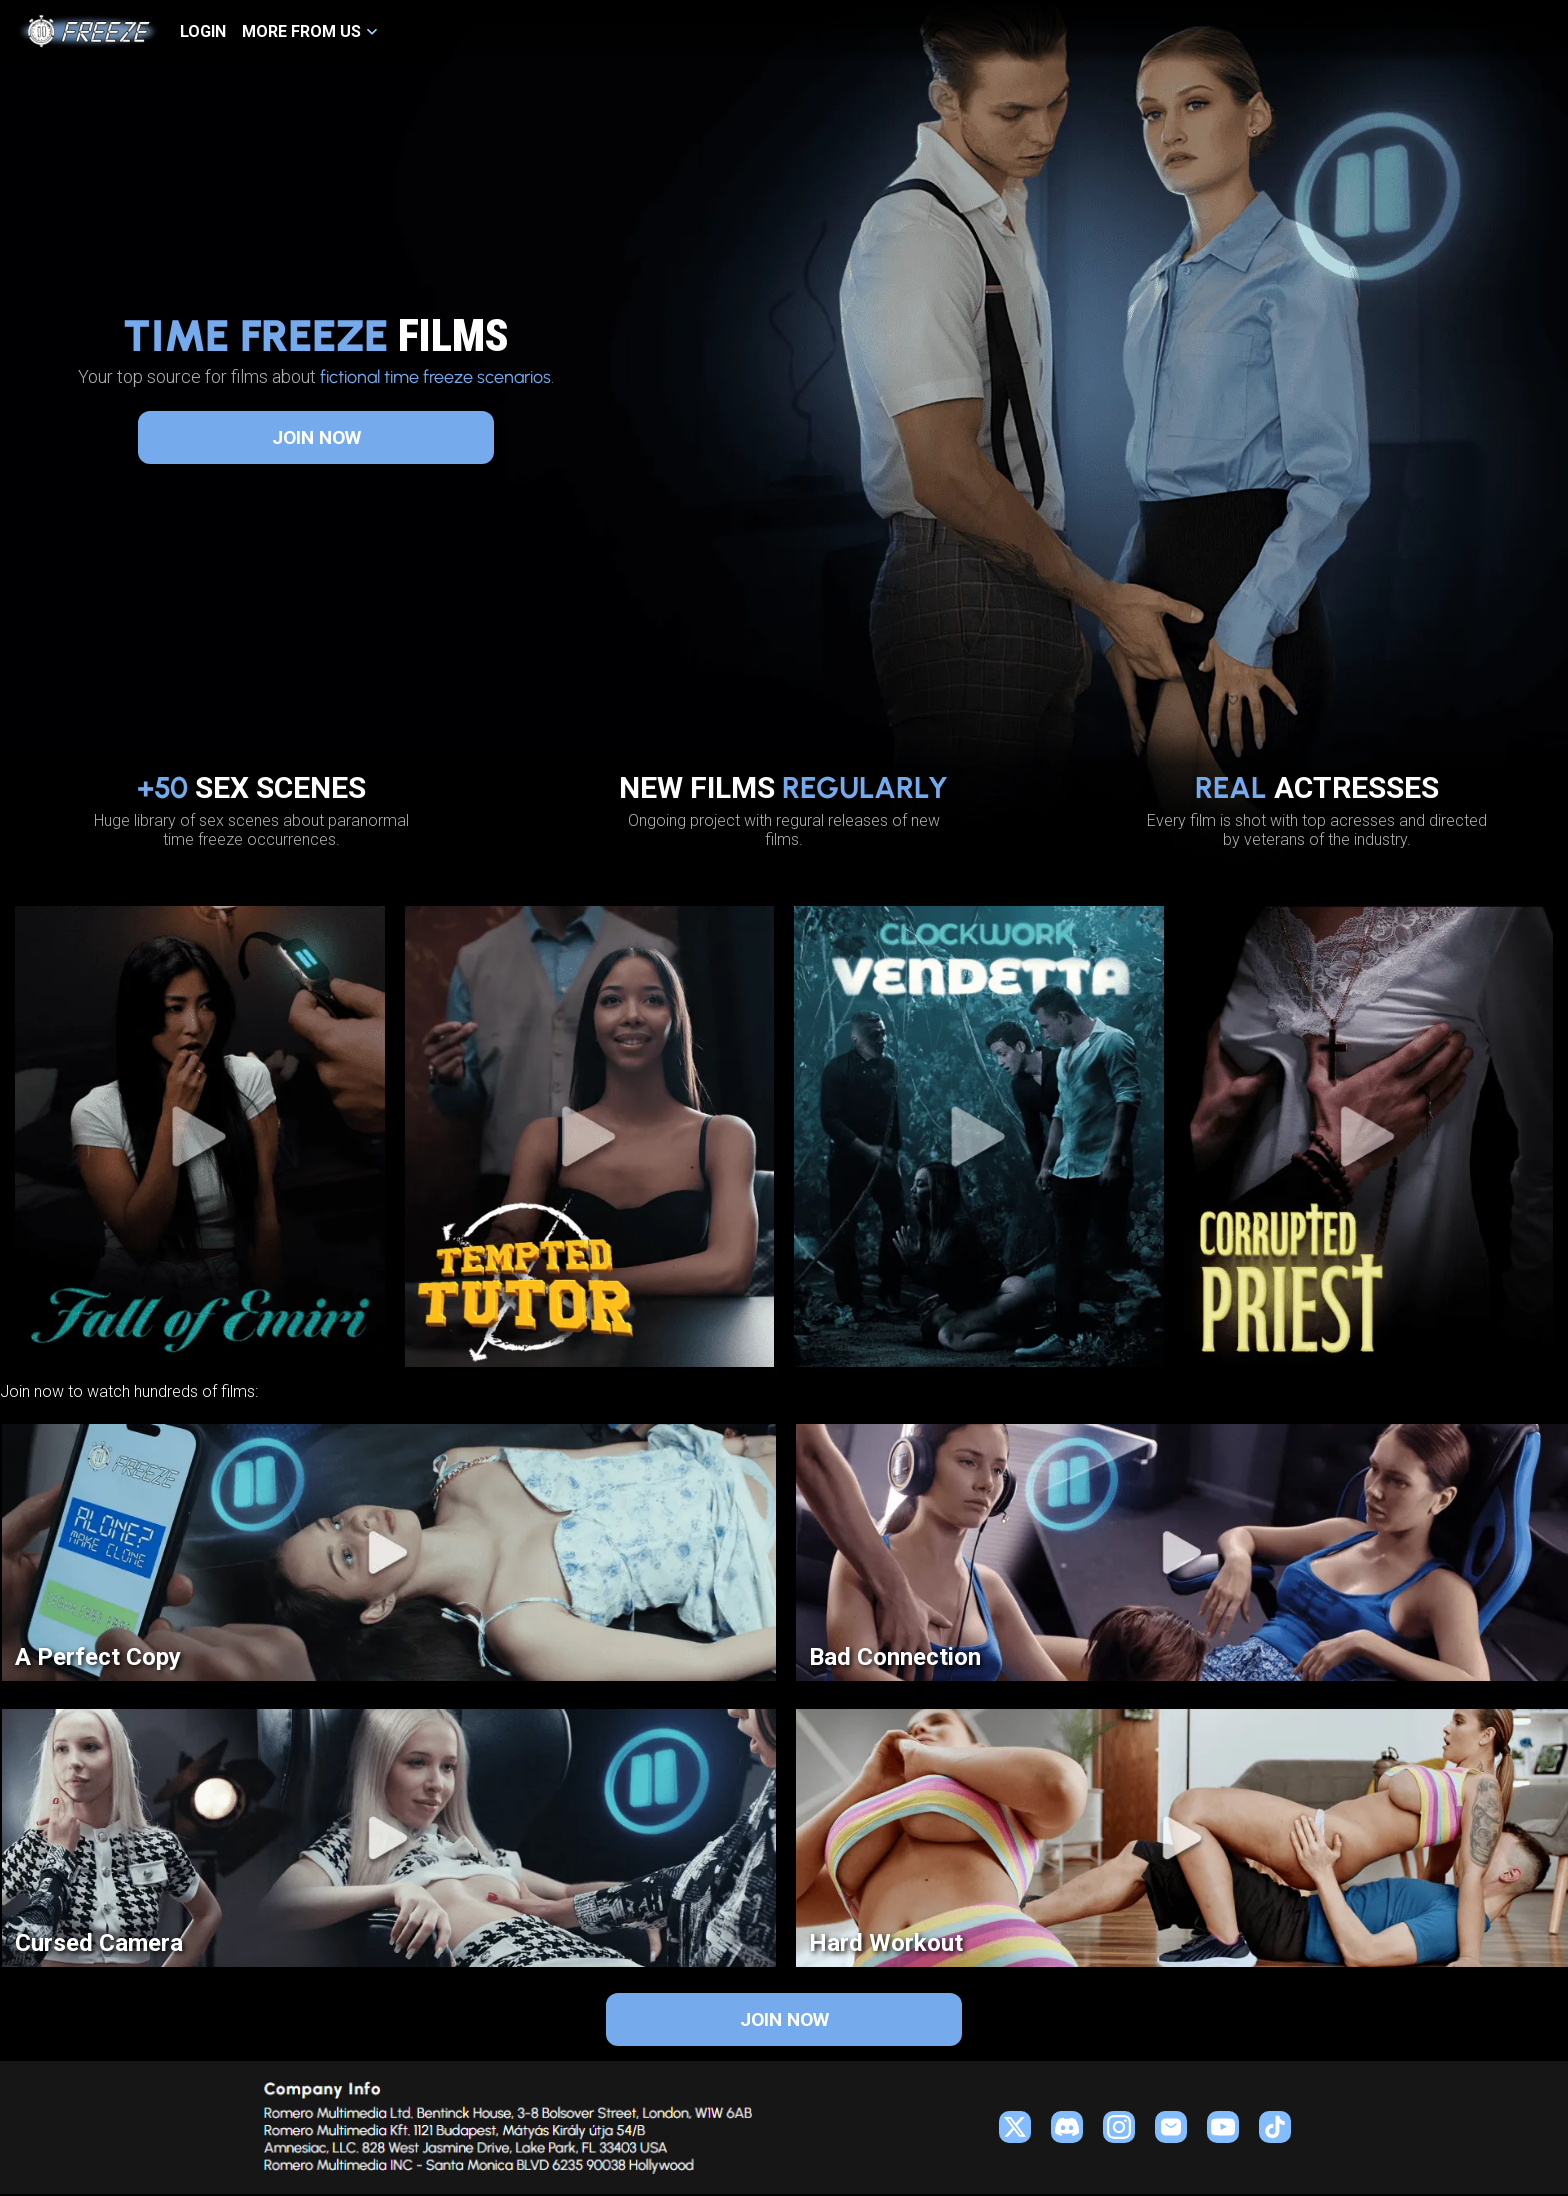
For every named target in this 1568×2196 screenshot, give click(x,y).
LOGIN (203, 31)
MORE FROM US (301, 31)
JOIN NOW (316, 437)
